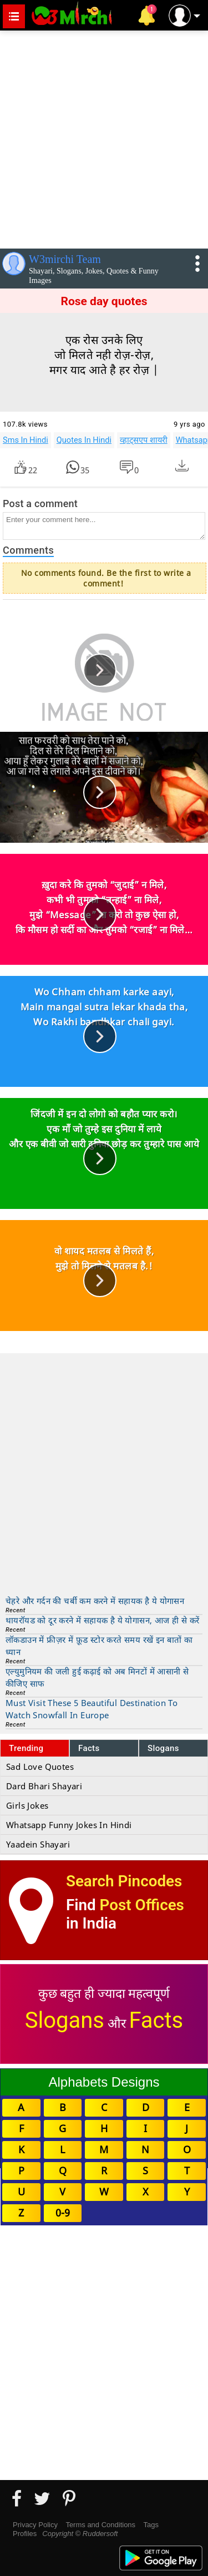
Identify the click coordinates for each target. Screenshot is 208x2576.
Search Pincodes (124, 1881)
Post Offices (142, 1905)
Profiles (25, 2533)
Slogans (163, 1748)
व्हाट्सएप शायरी (144, 440)
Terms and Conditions (100, 2525)
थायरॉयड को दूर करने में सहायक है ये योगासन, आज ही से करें (102, 1620)
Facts (89, 1748)
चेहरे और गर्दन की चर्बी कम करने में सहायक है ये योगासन (95, 1600)
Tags (151, 2525)
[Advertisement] (104, 137)
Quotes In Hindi (84, 440)
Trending (26, 1748)
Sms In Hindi (25, 440)
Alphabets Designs (103, 2081)
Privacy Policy (35, 2525)
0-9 (62, 2212)
